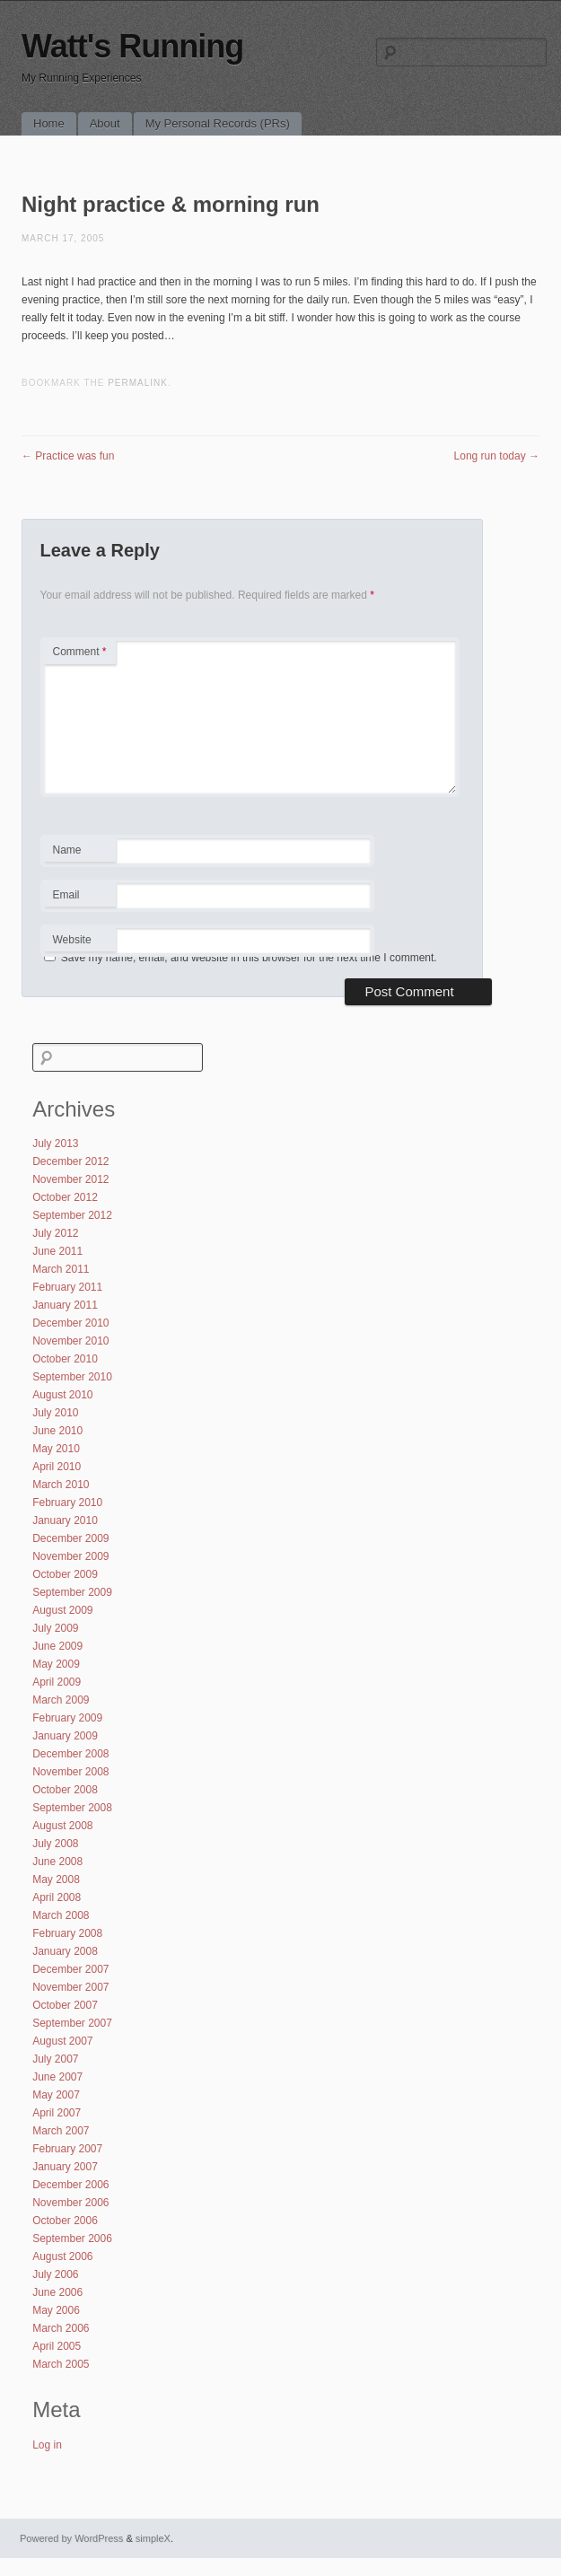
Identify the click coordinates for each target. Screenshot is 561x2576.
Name (79, 853)
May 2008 (56, 1879)
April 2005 (56, 2346)
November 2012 (70, 1179)
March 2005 (60, 2364)
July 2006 (55, 2274)
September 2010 (72, 1377)
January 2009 (65, 1736)
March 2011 (60, 1269)
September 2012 (72, 1215)
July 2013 (55, 1143)
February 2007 (67, 2148)
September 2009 (72, 1592)
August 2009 (62, 1610)
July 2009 (55, 1628)
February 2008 (67, 1933)
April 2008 (56, 1897)
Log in (47, 2445)
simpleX (153, 2538)
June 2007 (57, 2077)
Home (49, 123)
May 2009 (56, 1664)
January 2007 (65, 2166)
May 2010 (56, 1448)
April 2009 (56, 1682)
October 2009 (65, 1574)
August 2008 (62, 1825)
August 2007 (62, 2041)
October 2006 (65, 2220)
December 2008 (70, 1754)
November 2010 (70, 1341)
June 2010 (57, 1430)
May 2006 (56, 2310)
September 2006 (72, 2238)
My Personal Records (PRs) (217, 123)
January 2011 (65, 1305)
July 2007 (55, 2059)
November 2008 (70, 1772)
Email (79, 898)
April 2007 (56, 2113)
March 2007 (60, 2131)
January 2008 (65, 1951)
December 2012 (70, 1161)
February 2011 (67, 1287)
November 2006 (70, 2202)
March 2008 (60, 1915)
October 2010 (65, 1359)
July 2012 (55, 1233)
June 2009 (57, 1646)
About (105, 123)
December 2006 (70, 2184)
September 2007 (72, 2023)
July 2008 (55, 1843)
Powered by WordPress (71, 2538)
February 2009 (67, 1718)
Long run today (496, 456)
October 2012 (65, 1197)
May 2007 (56, 2095)
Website (72, 939)
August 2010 (62, 1395)
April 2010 (56, 1466)
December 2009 (70, 1538)
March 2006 (60, 2328)
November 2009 (70, 1556)
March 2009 (60, 1700)
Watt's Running (132, 46)
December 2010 (70, 1323)
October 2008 (65, 1789)
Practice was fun (68, 456)
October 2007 (65, 2005)
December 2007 (70, 1969)
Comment (80, 651)
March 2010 (60, 1484)
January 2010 (65, 1520)
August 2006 (62, 2256)
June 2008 (57, 1861)
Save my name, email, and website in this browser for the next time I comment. (249, 957)
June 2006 (57, 2292)
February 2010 (67, 1502)
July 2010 (55, 1412)
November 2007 (70, 1987)
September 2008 (72, 1807)
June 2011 (57, 1251)
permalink (138, 383)
